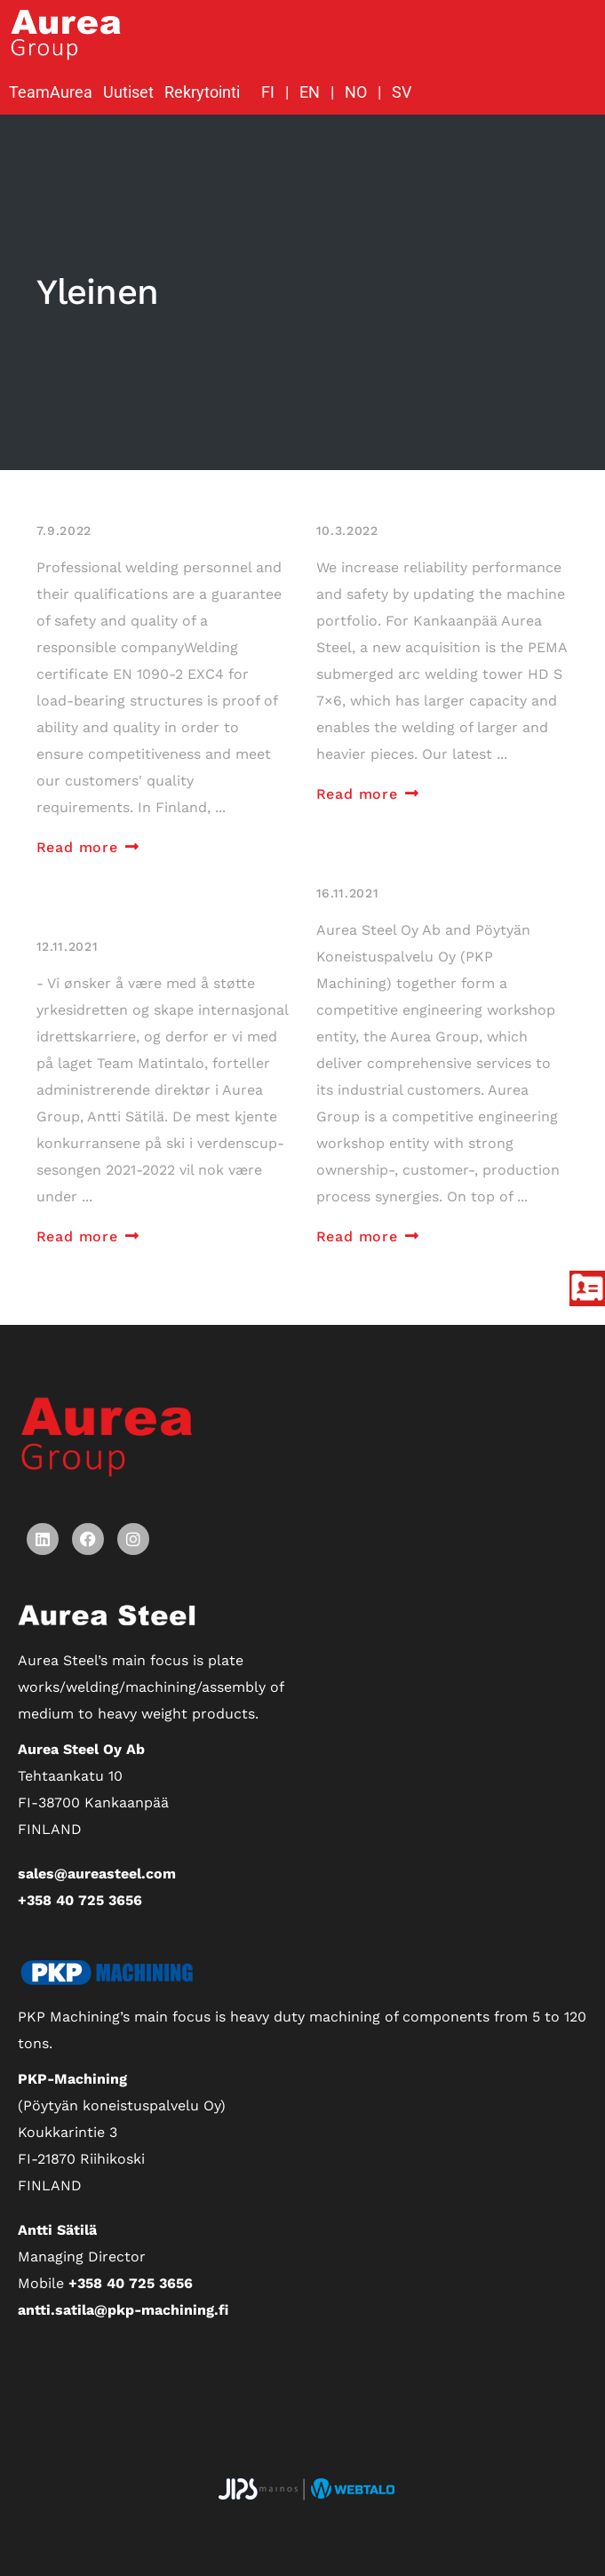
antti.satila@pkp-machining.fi (123, 2309)
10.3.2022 (347, 530)
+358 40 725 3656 (80, 1900)
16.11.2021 (347, 893)
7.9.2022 (64, 530)
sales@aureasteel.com (97, 1873)
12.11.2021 (67, 946)
